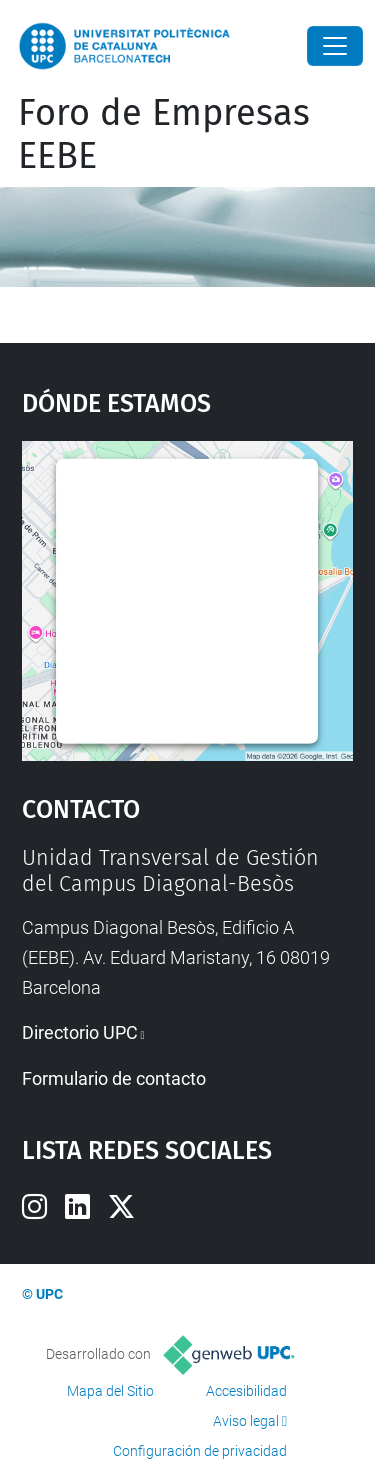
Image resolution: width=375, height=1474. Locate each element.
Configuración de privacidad (200, 1451)
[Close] (335, 46)
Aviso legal (246, 1421)
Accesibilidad (246, 1391)
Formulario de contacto (114, 1078)
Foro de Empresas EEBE (164, 134)
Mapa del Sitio (110, 1391)
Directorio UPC (80, 1032)
